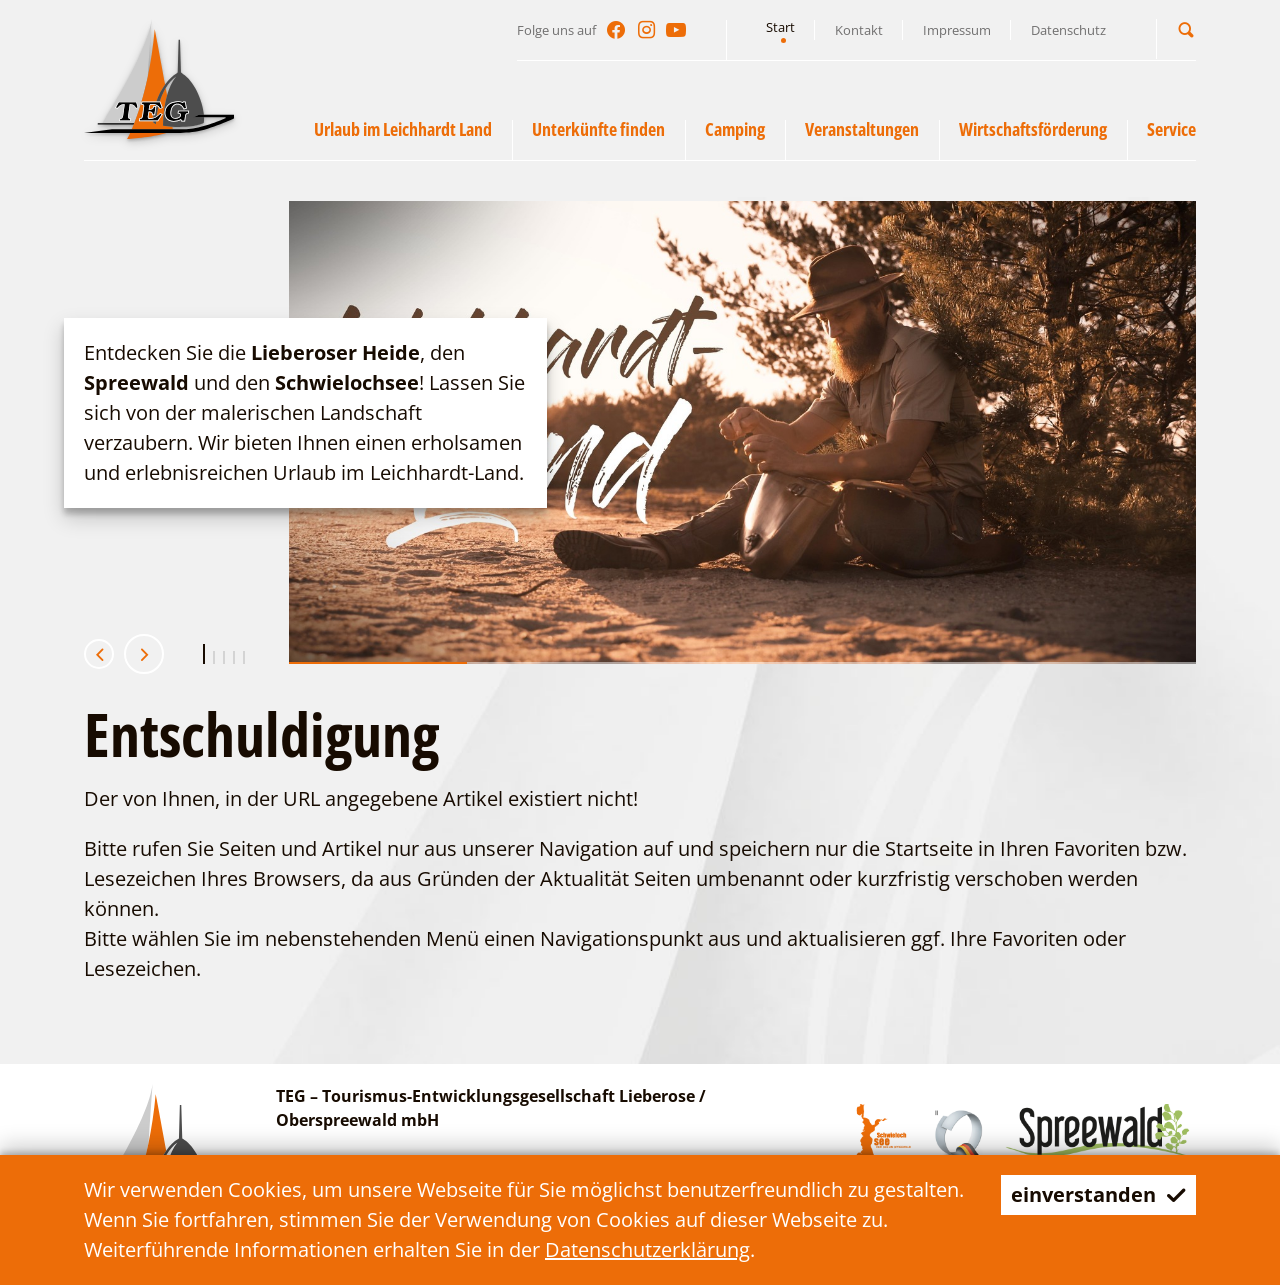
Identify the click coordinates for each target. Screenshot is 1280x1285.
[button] (1186, 29)
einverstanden (1098, 1194)
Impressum (957, 30)
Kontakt (859, 30)
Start (780, 27)
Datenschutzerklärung (647, 1249)
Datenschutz (1068, 30)
